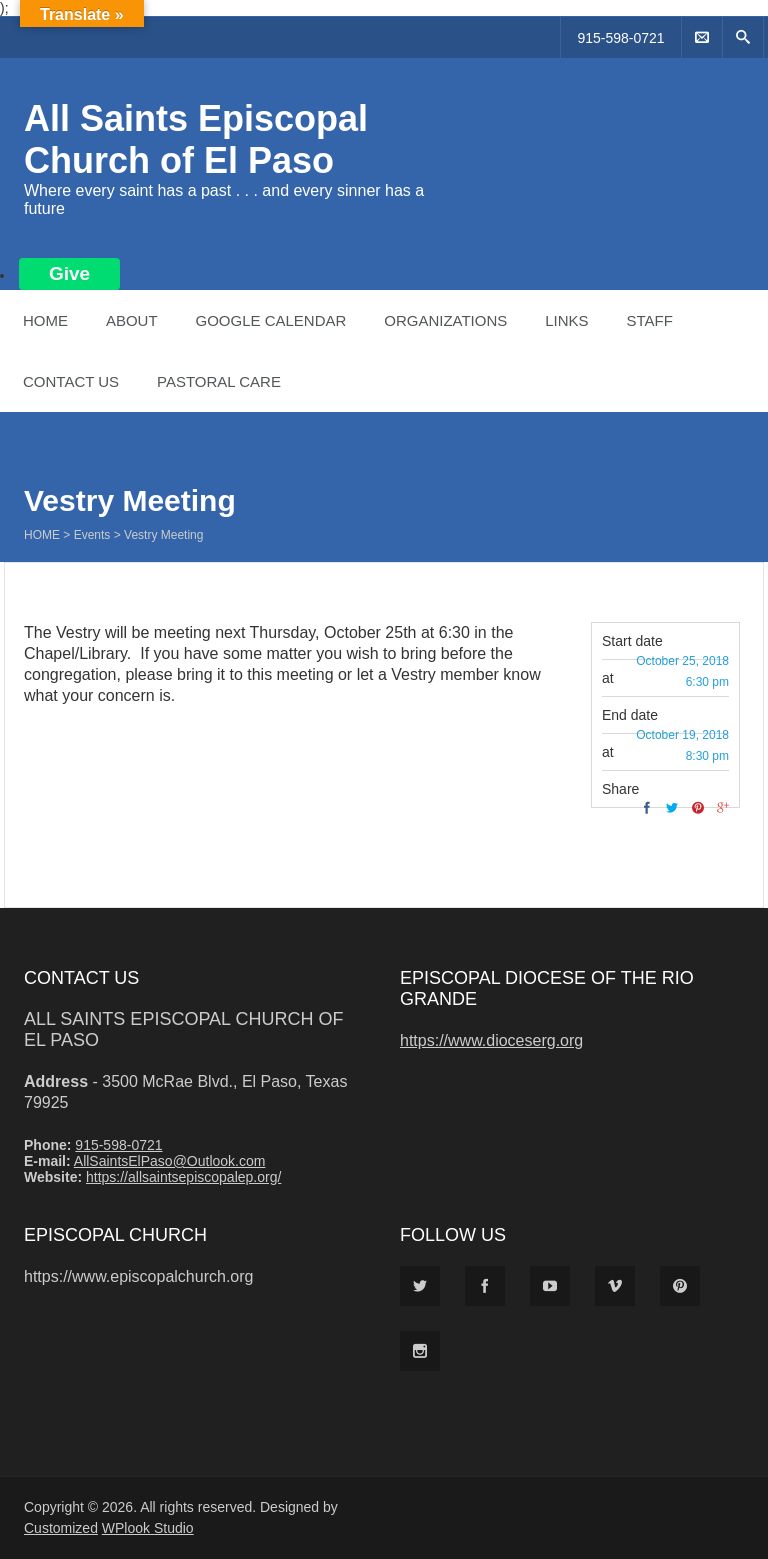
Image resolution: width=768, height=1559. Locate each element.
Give (69, 273)
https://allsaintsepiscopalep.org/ (183, 1177)
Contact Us (71, 381)
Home (45, 320)
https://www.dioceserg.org (491, 1040)
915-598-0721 (620, 38)
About (132, 320)
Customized (61, 1528)
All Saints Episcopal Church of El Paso (196, 139)
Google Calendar (270, 320)
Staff (649, 320)
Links (566, 320)
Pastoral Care (219, 381)
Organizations (445, 320)
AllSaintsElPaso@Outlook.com (170, 1161)
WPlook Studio (148, 1528)
